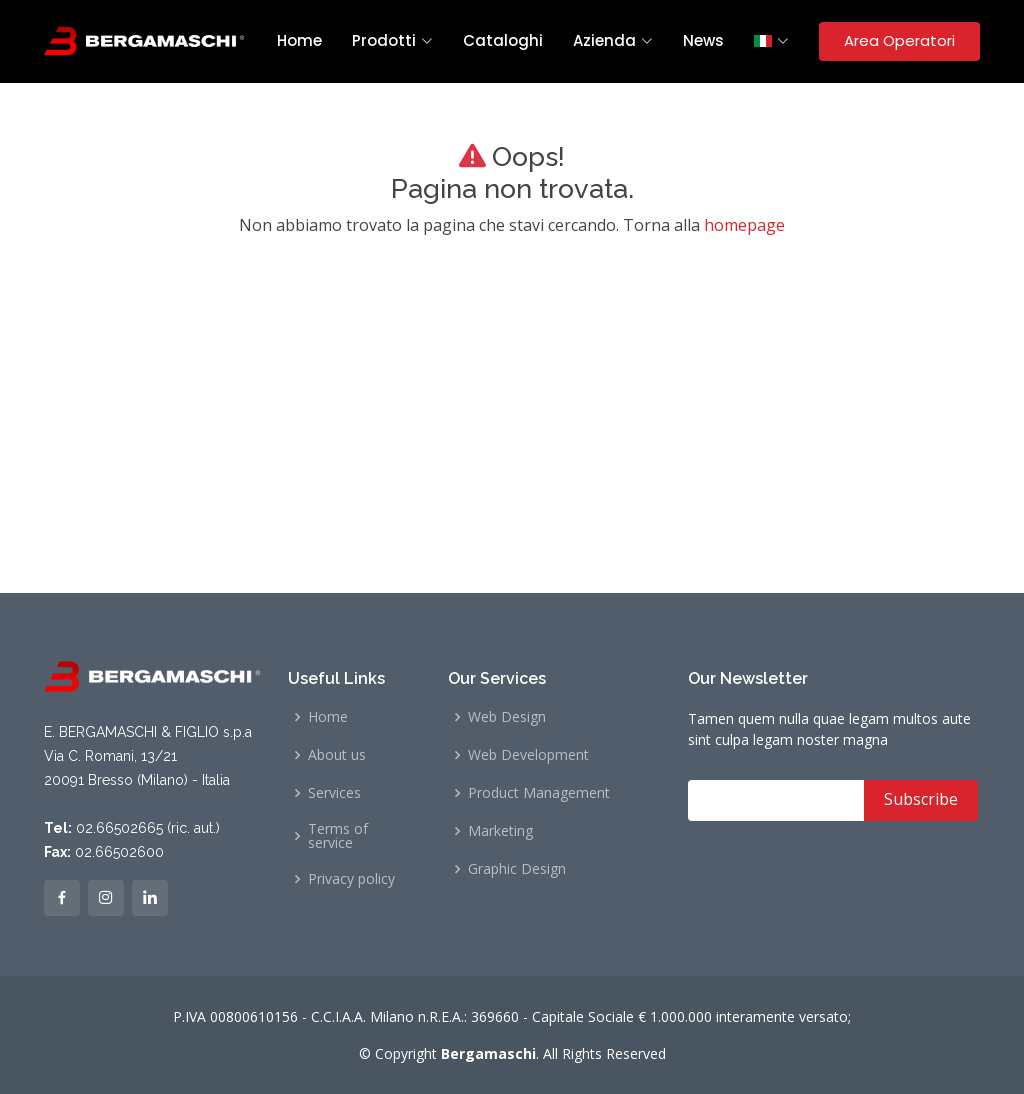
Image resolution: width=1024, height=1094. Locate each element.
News (703, 40)
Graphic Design (517, 869)
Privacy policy (351, 879)
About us (337, 755)
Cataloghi (503, 40)
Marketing (500, 831)
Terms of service (338, 836)
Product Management (539, 793)
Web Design (507, 717)
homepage (744, 225)
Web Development (528, 755)
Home (299, 40)
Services (334, 793)
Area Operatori (899, 40)
